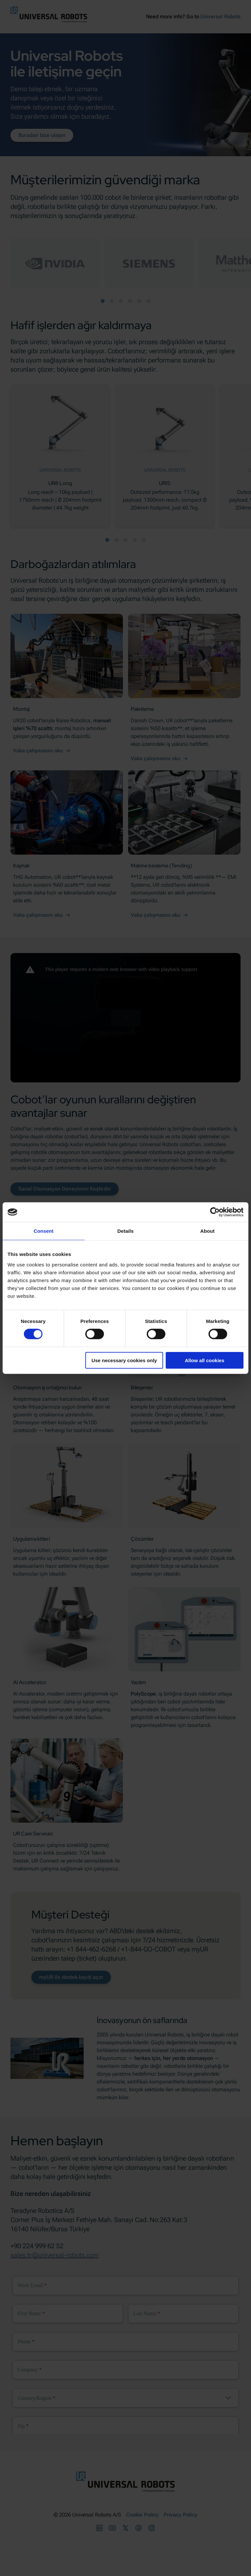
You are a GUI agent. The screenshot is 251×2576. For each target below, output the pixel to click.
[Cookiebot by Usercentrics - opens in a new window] (214, 1212)
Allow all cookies (204, 1360)
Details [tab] (125, 1231)
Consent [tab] (44, 1231)
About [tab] (207, 1231)
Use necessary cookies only (124, 1360)
